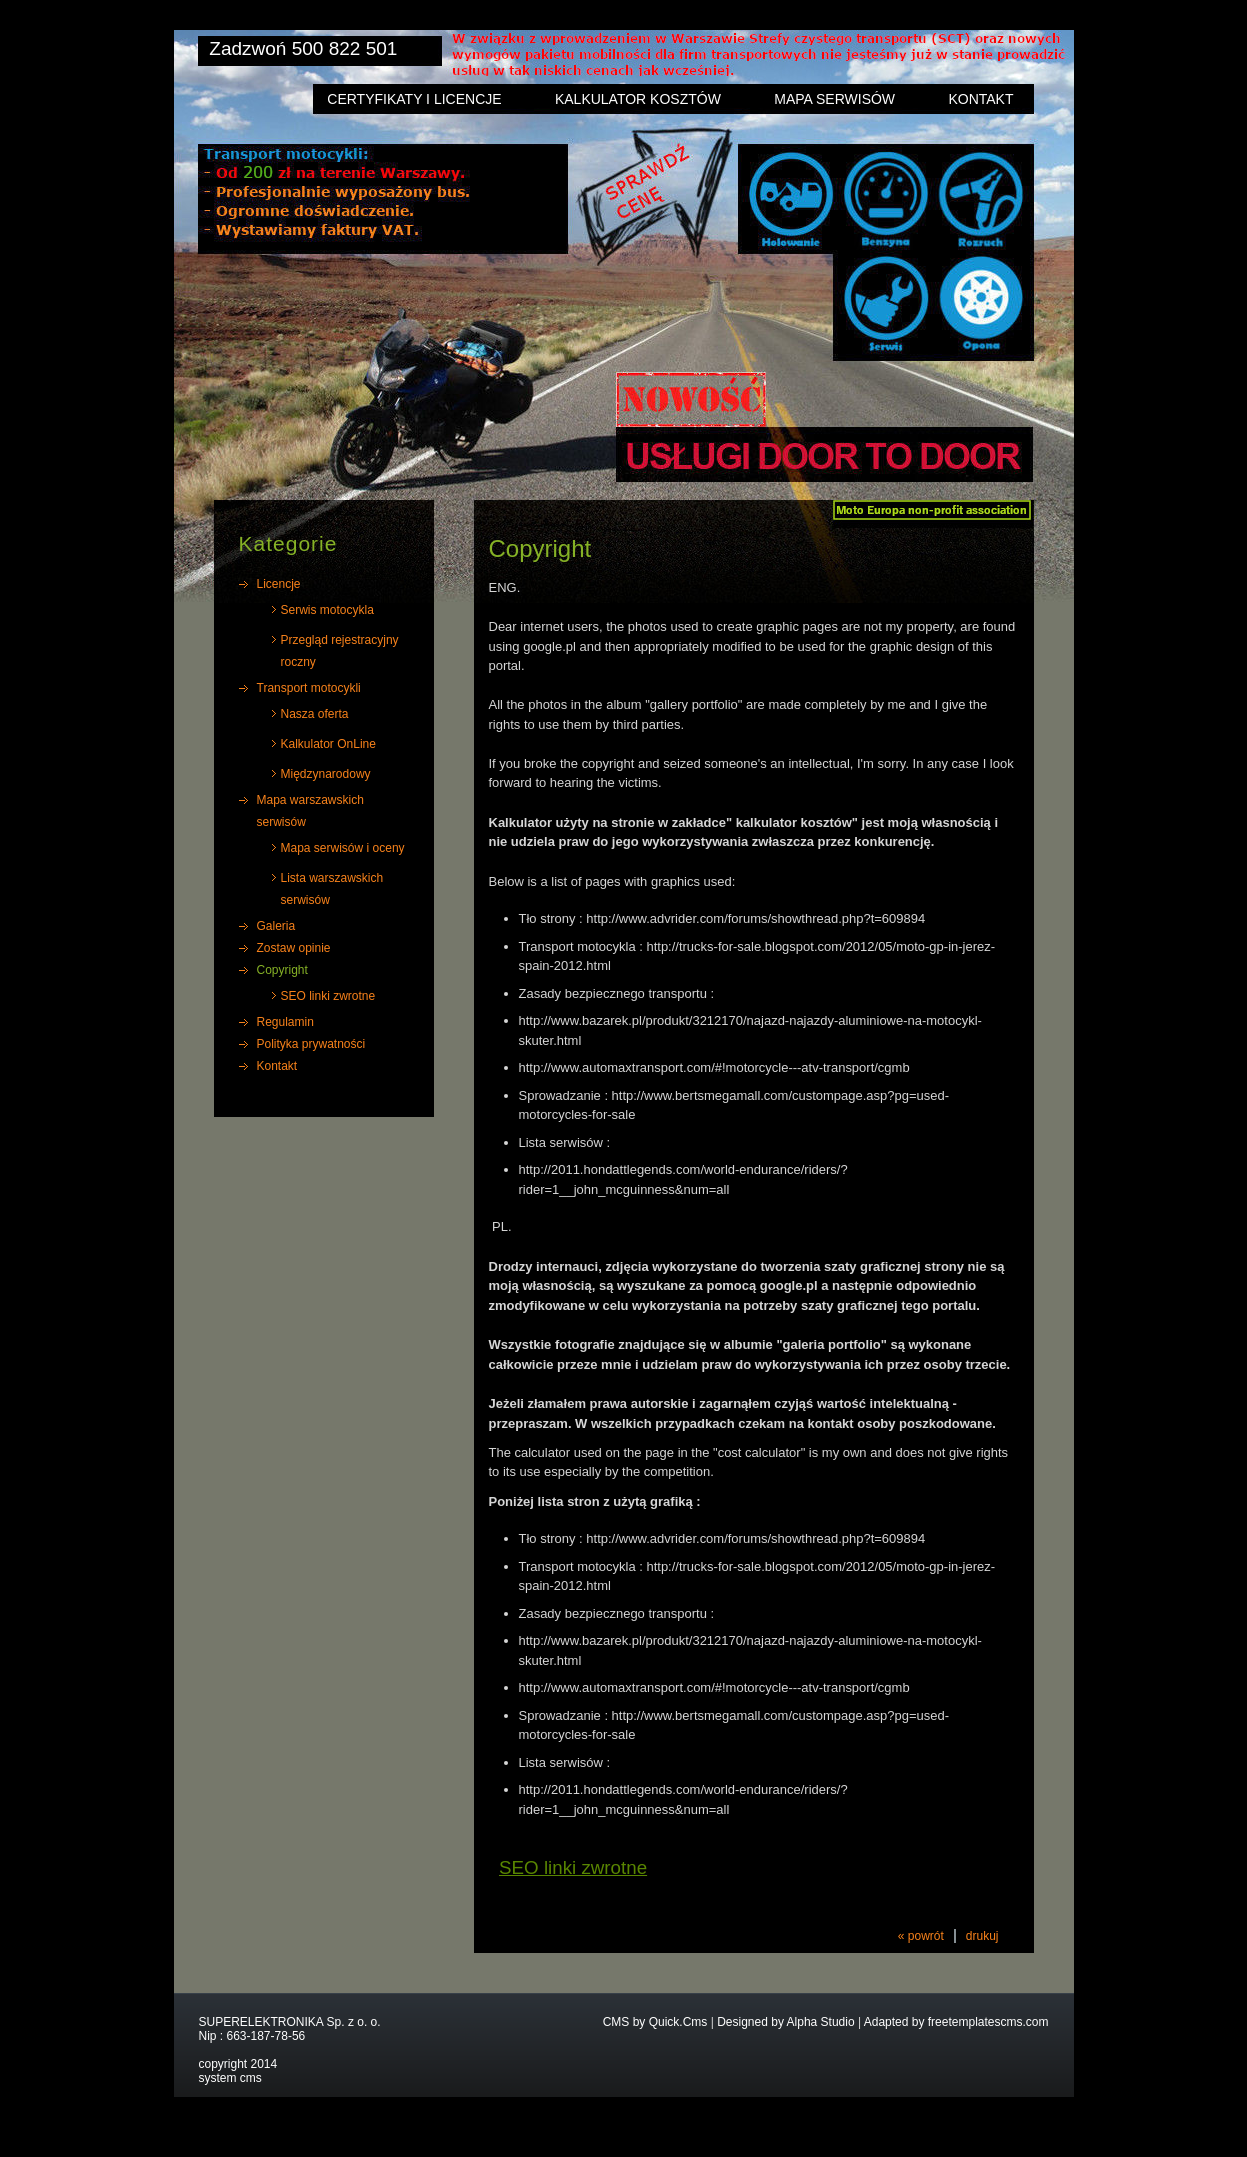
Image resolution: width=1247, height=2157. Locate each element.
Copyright (282, 970)
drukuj (982, 1936)
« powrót (921, 1936)
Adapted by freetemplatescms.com (956, 2022)
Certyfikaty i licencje (414, 99)
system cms (230, 2078)
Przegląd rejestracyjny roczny (340, 651)
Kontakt (980, 99)
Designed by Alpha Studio (785, 2022)
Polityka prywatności (311, 1044)
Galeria (276, 926)
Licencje (279, 584)
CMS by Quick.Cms (655, 2022)
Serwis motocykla (327, 610)
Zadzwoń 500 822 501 (303, 48)
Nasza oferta (315, 714)
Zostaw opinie (294, 948)
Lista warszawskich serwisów (332, 889)
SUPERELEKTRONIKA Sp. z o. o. (290, 2022)
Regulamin (285, 1022)
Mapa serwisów (834, 99)
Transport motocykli (309, 688)
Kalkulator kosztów (638, 99)
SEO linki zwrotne (328, 996)
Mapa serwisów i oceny (343, 848)
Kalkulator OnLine (328, 744)
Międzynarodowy (326, 774)
